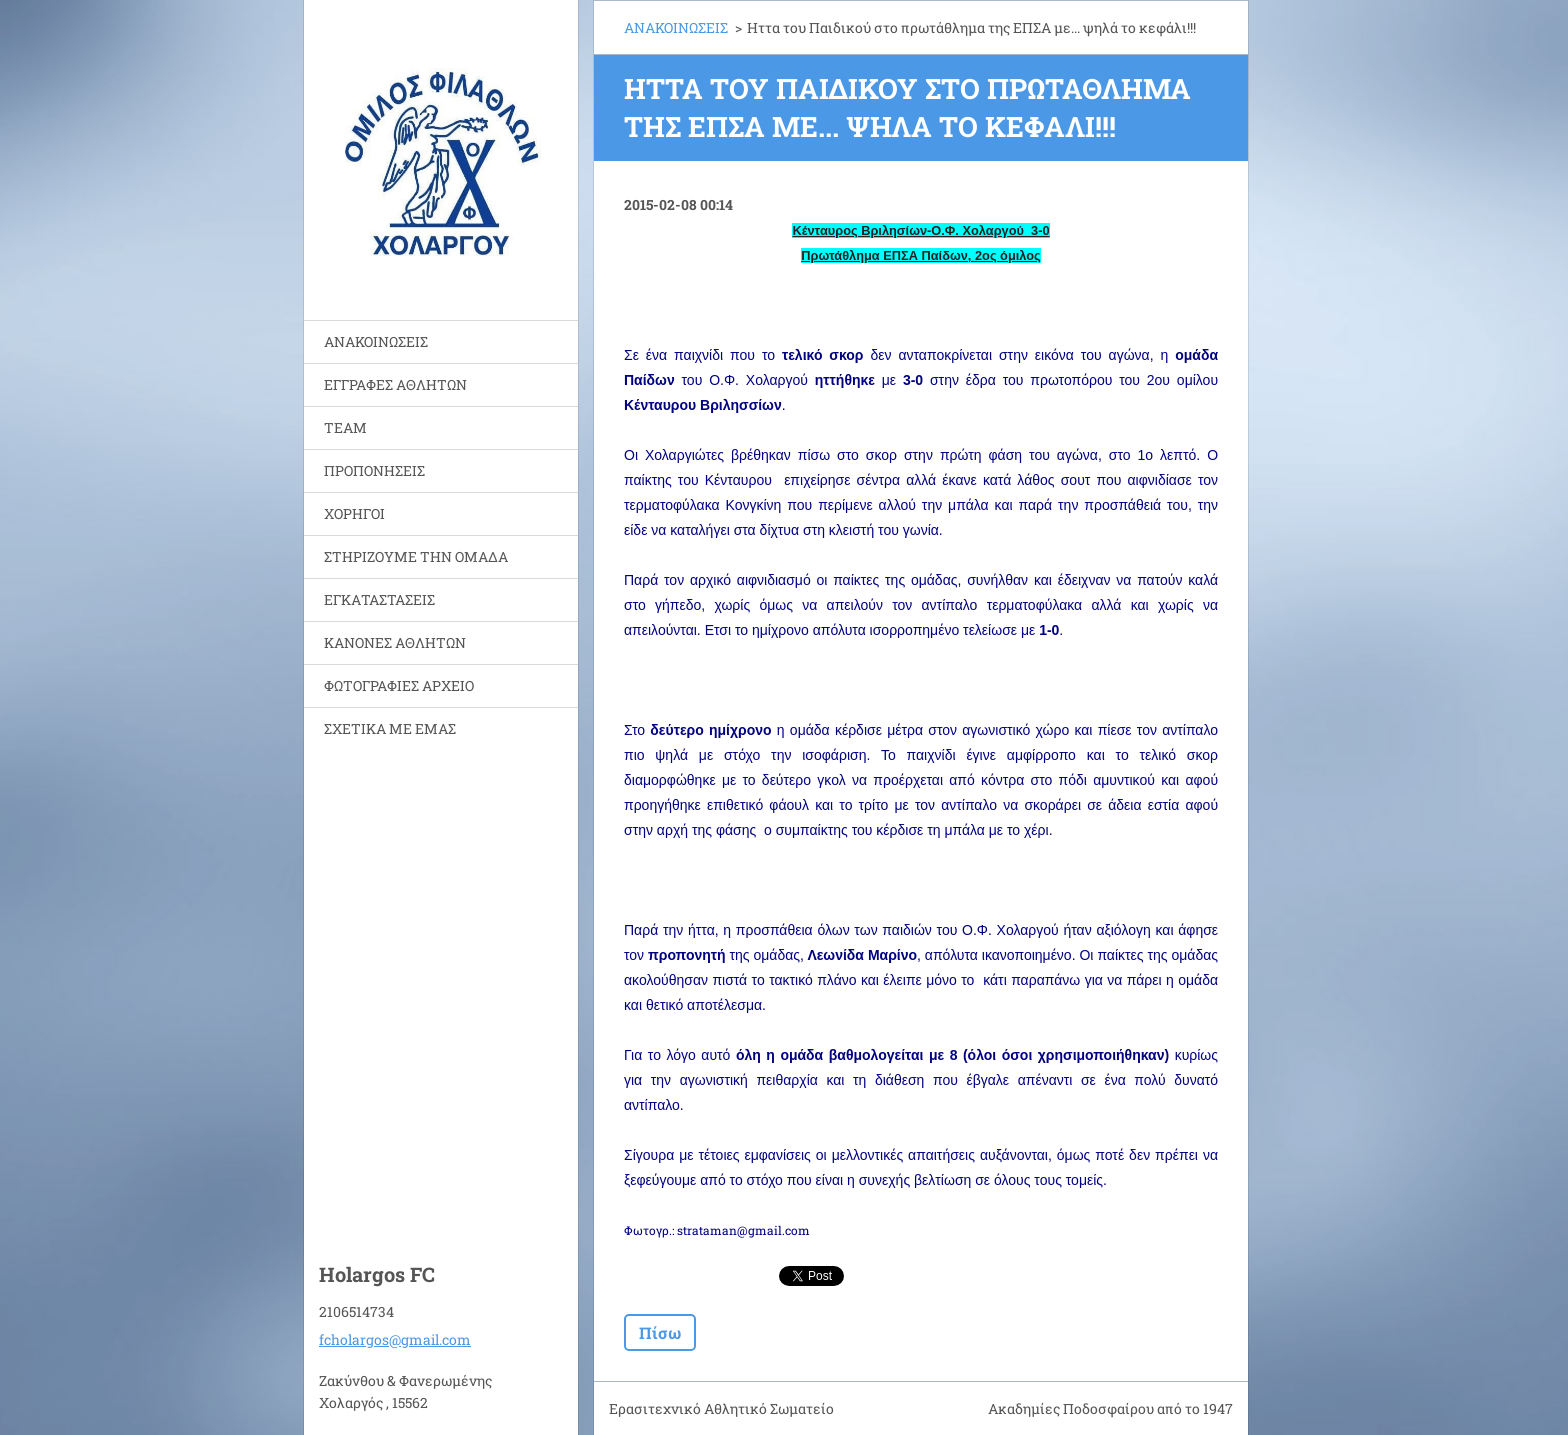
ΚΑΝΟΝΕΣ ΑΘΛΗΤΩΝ (395, 642)
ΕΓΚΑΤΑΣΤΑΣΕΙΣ (379, 599)
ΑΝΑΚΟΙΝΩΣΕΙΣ (376, 341)
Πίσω (660, 1332)
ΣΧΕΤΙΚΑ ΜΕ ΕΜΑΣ (390, 728)
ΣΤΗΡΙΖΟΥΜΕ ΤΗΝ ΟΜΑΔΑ (416, 556)
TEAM (345, 427)
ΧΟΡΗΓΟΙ (354, 513)
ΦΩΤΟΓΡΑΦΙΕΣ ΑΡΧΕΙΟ (399, 685)
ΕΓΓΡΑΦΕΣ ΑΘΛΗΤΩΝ (395, 384)
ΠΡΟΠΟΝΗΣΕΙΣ (374, 470)
